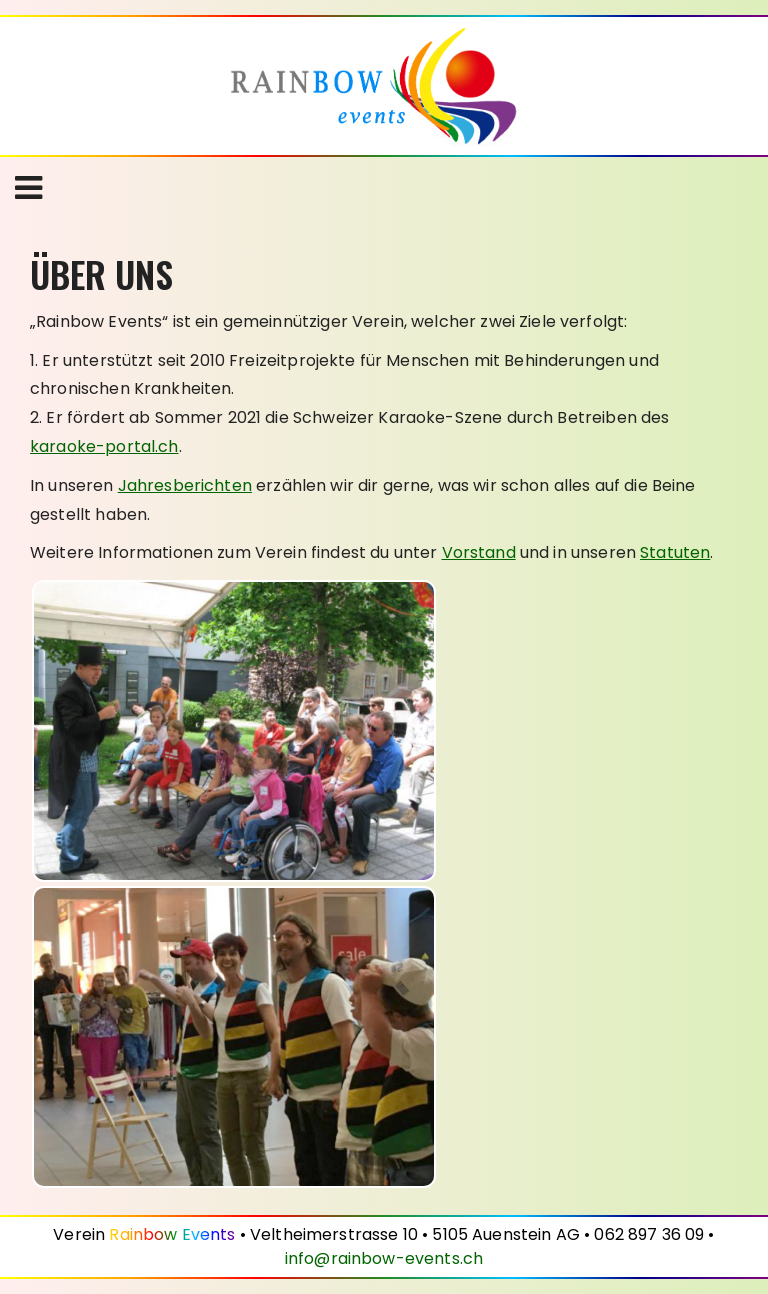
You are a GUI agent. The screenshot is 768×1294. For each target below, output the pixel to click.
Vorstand (479, 552)
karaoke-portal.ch (104, 446)
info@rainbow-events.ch (384, 1258)
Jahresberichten (185, 485)
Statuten (675, 552)
